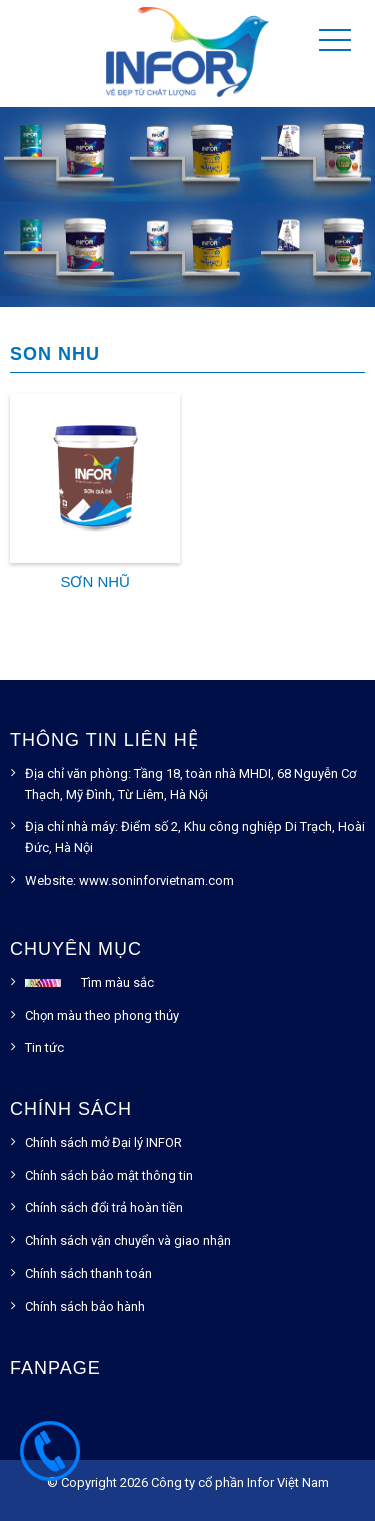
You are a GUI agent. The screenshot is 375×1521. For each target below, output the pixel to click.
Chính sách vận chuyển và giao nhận (128, 1240)
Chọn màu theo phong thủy (102, 1015)
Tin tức (44, 1047)
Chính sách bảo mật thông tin (109, 1175)
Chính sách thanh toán (88, 1273)
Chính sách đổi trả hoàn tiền (104, 1207)
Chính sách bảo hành (85, 1306)
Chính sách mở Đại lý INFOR (103, 1142)
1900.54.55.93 (50, 1461)
